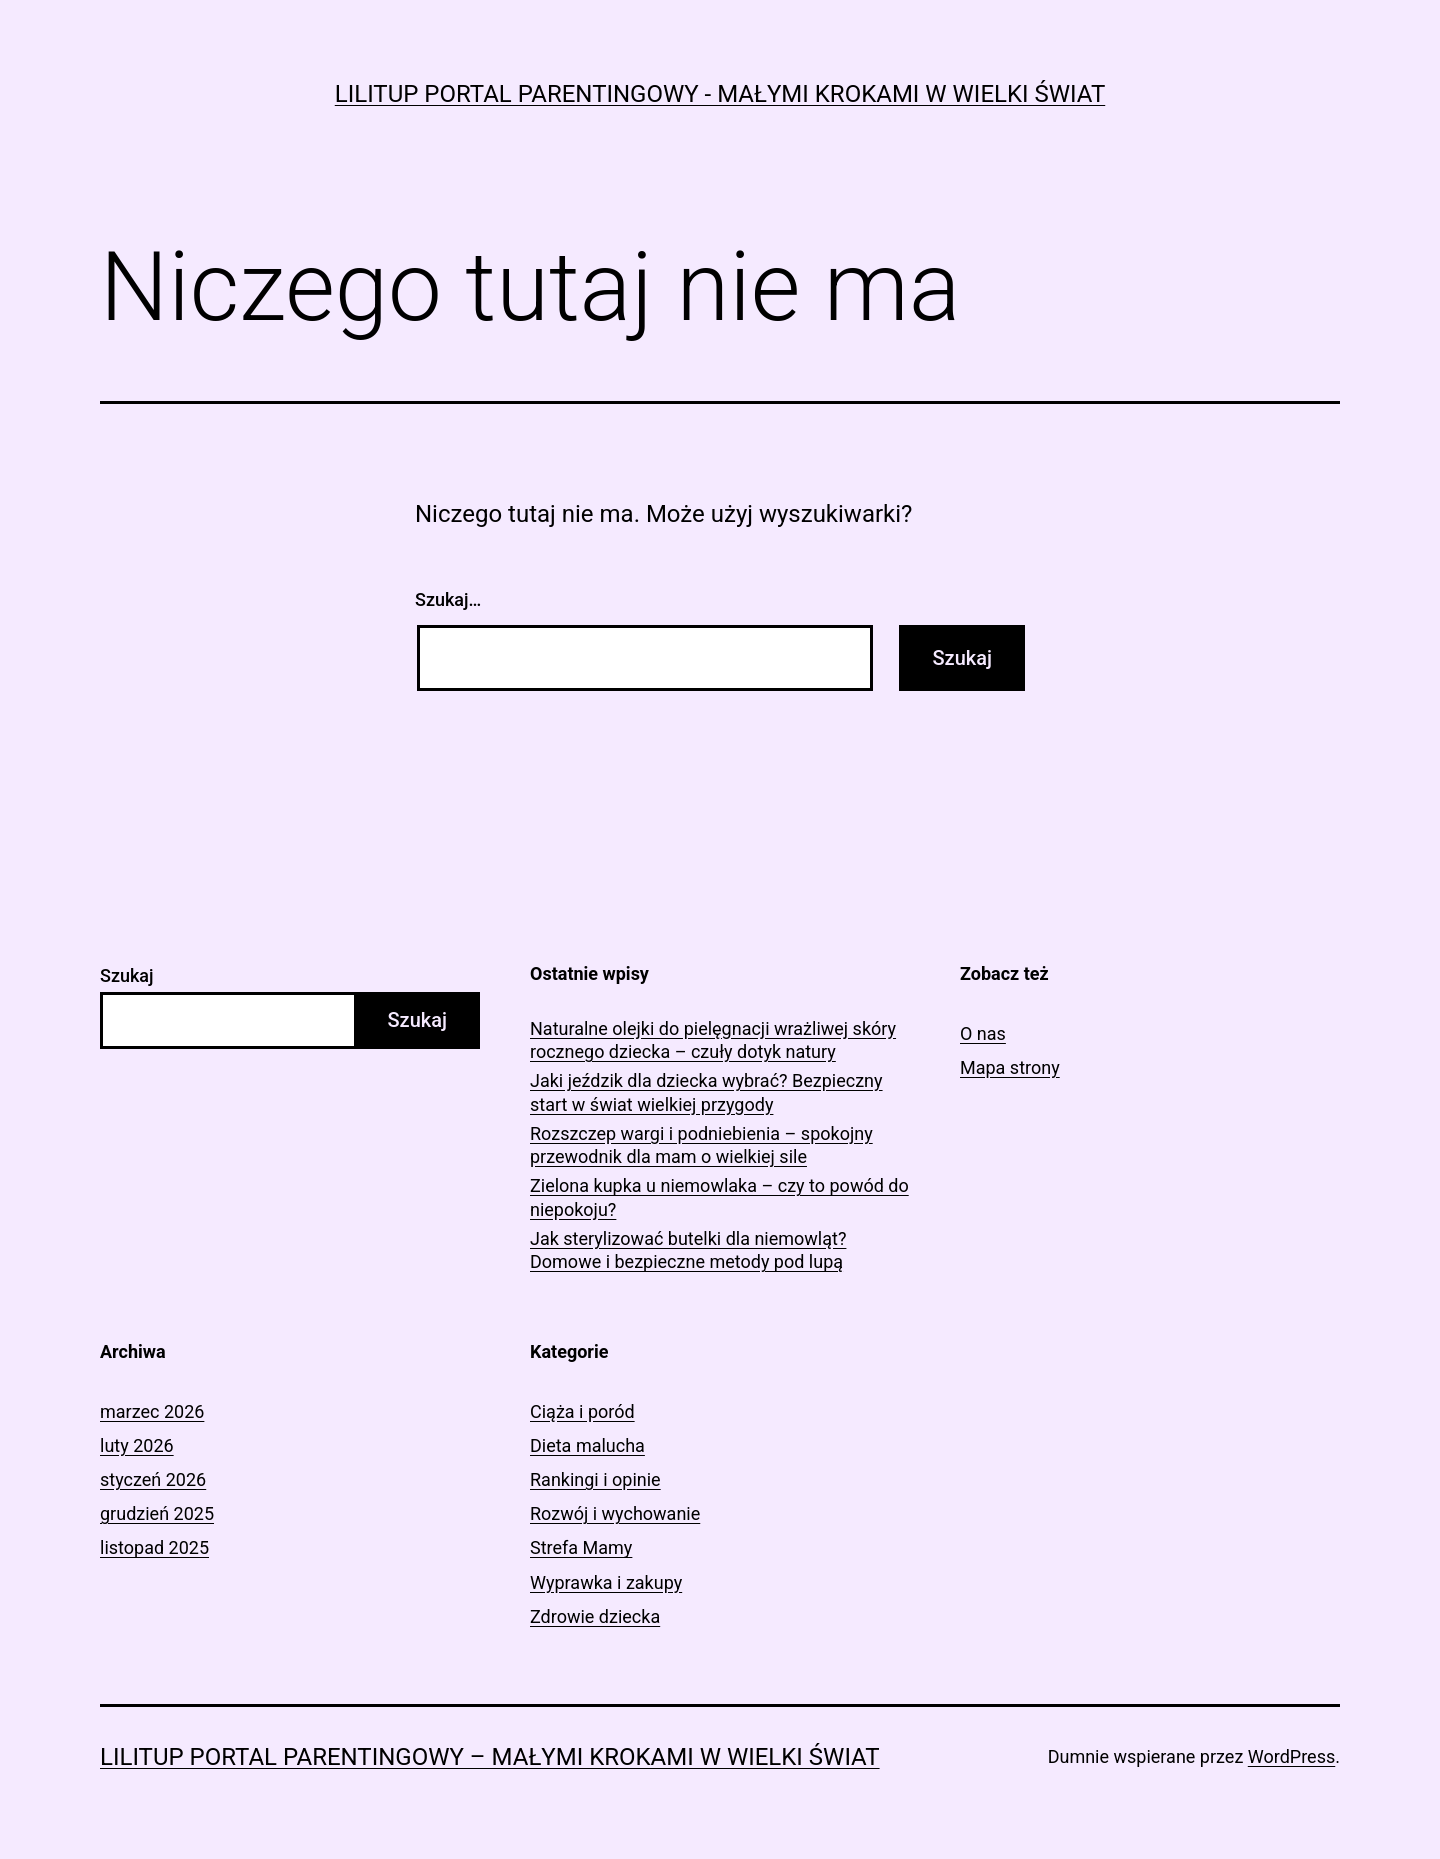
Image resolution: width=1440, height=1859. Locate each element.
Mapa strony (1010, 1067)
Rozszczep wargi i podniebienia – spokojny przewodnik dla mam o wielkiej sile (701, 1145)
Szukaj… (448, 599)
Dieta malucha (587, 1445)
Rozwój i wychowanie (615, 1513)
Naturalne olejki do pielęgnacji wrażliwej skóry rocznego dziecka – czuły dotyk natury (713, 1040)
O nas (983, 1033)
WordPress (1291, 1756)
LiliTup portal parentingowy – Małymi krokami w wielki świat (490, 1757)
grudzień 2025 (157, 1513)
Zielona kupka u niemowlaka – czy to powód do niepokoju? (719, 1197)
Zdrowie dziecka (595, 1616)
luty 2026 (137, 1445)
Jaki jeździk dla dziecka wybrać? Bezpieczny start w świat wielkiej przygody (706, 1092)
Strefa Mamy (581, 1547)
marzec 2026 (152, 1411)
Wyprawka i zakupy (606, 1582)
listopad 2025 (154, 1547)
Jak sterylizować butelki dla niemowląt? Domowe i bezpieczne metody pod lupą (688, 1250)
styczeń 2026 (153, 1479)
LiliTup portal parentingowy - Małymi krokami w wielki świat (720, 94)
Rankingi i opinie (595, 1479)
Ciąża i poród (582, 1411)
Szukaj (127, 975)
